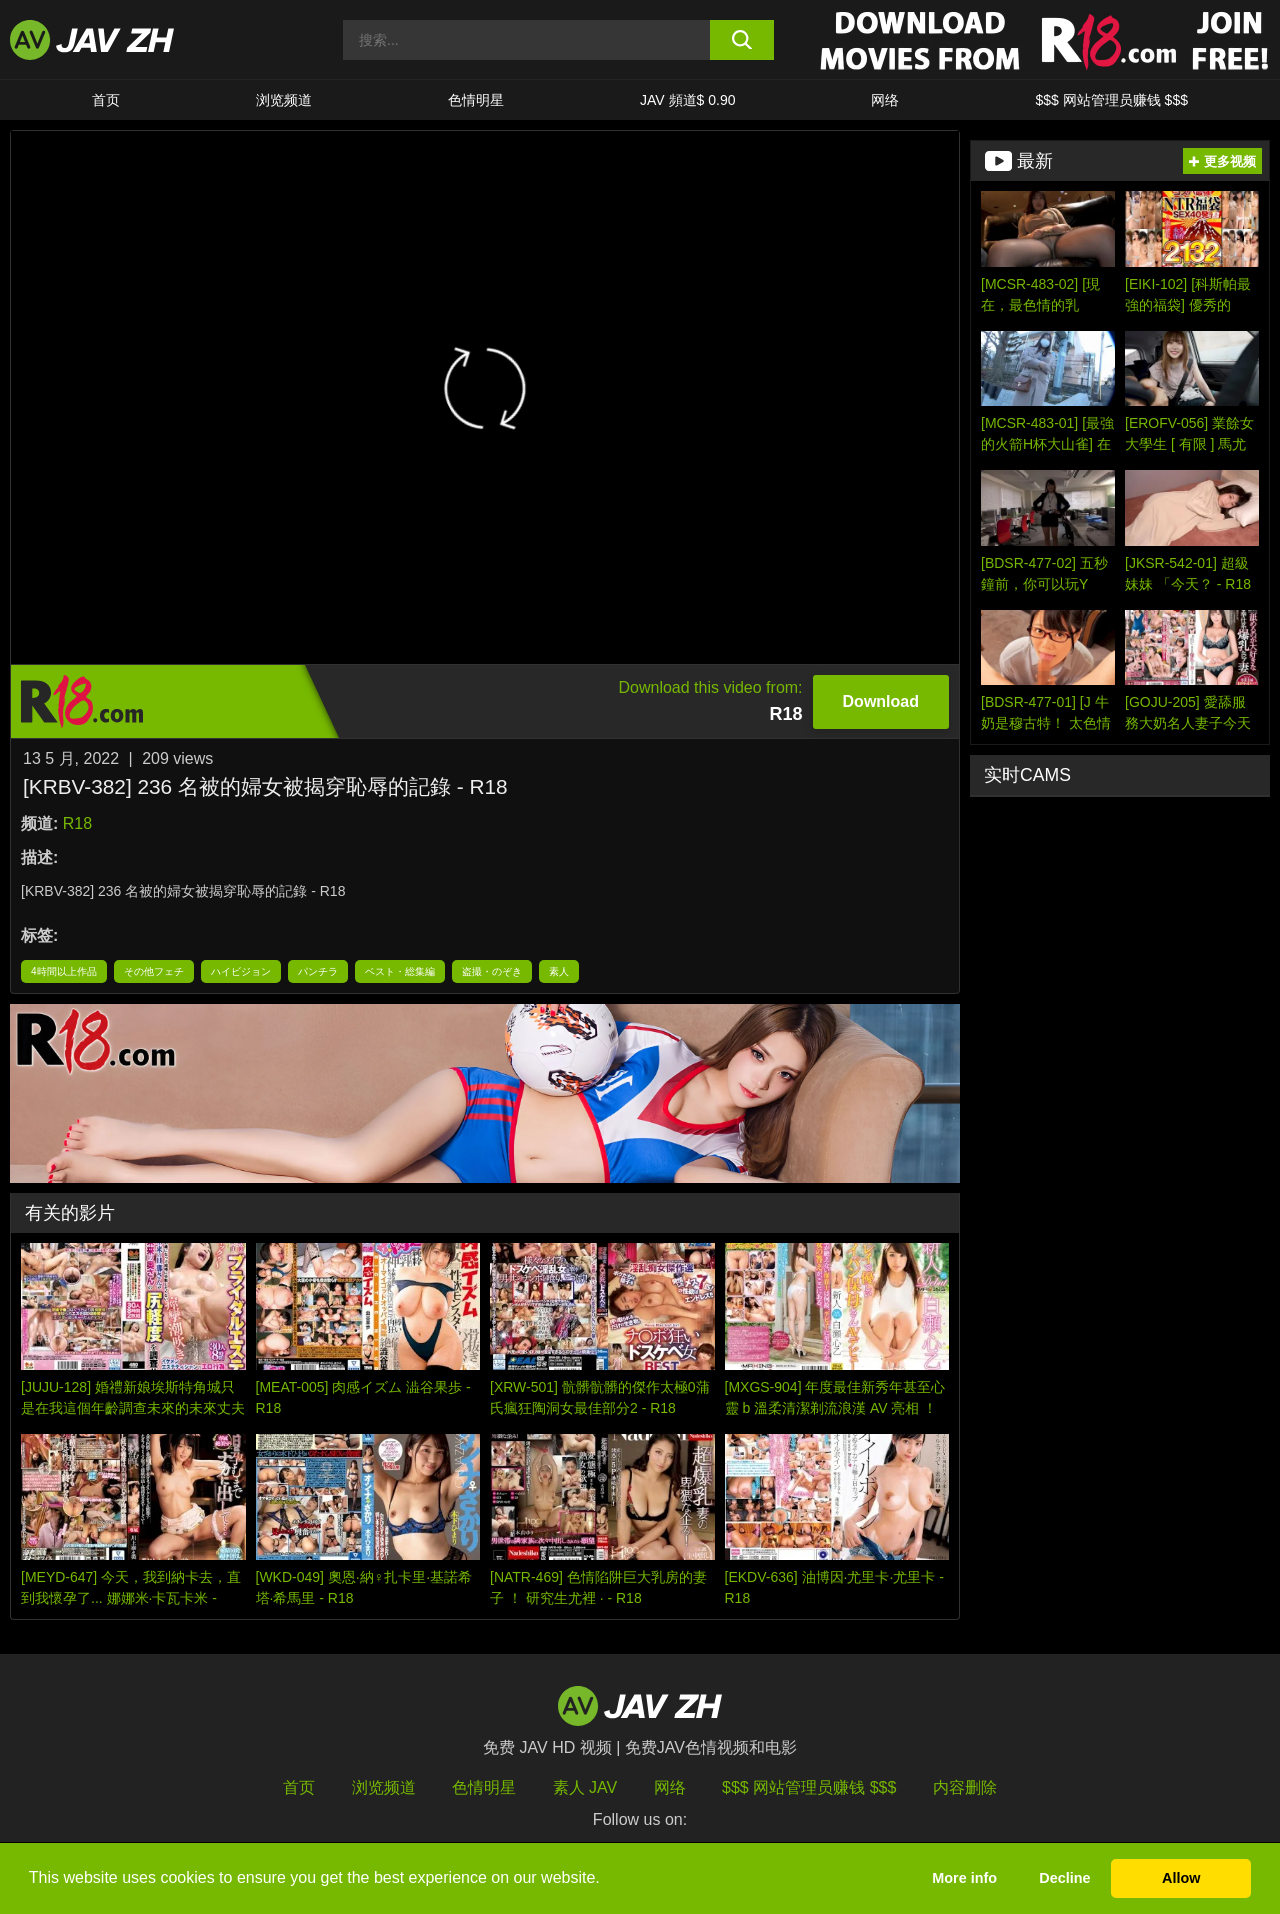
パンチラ (318, 971)
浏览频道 (284, 100)
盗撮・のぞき (492, 971)
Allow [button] (1181, 1878)
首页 (106, 100)
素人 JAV (585, 1787)
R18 (77, 823)
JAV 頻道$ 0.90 (687, 100)
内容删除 (965, 1787)
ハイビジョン (241, 971)
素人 (559, 971)
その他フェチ (154, 971)
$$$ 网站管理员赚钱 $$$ (1111, 100)
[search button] (742, 40)
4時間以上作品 (64, 971)
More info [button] (964, 1878)
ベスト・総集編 (400, 971)
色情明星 (476, 100)
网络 (885, 100)
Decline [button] (1064, 1878)
